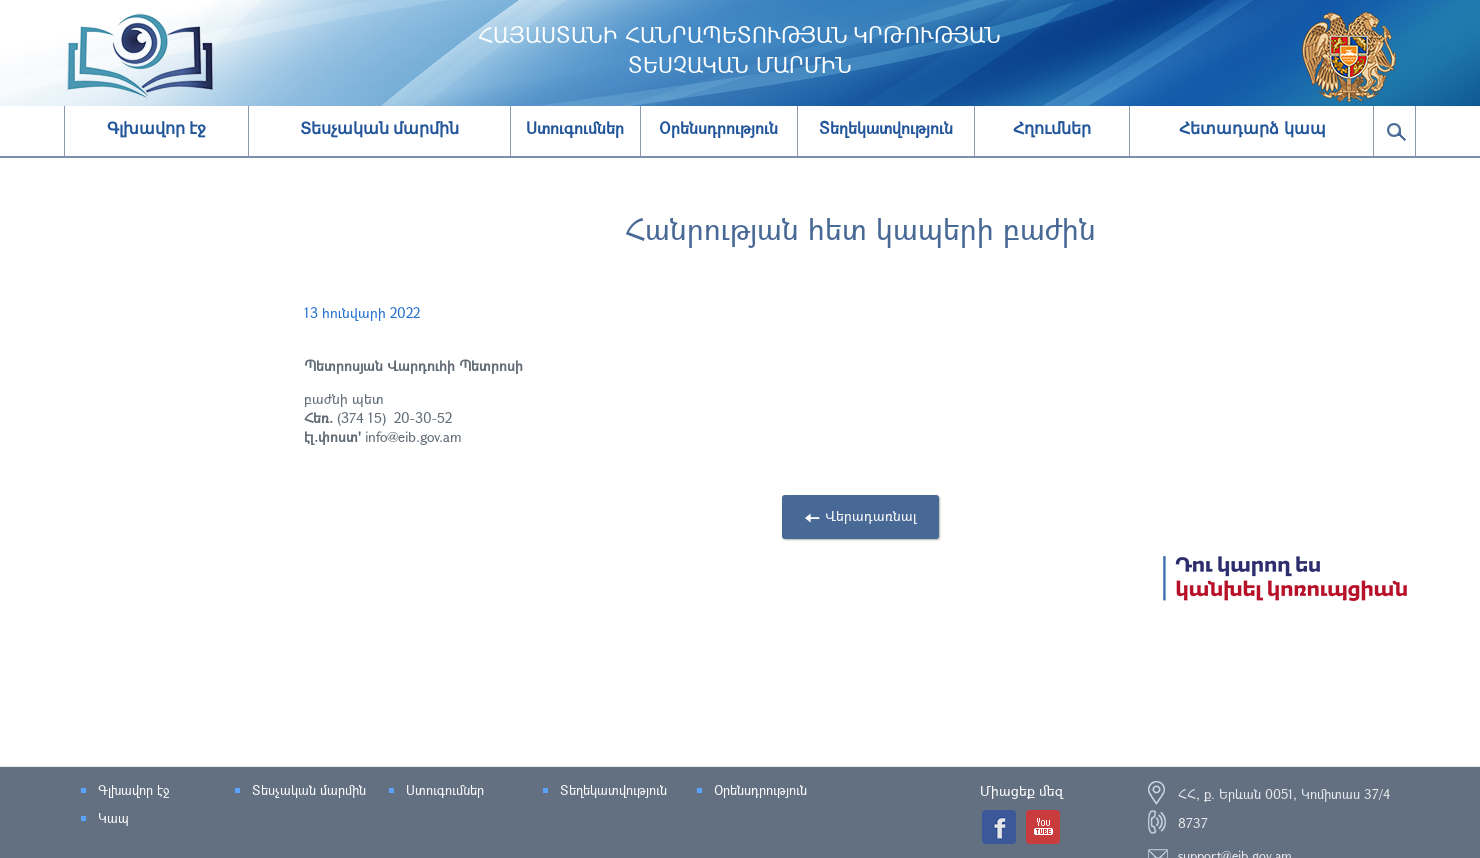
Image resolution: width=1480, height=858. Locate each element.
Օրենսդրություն (760, 790)
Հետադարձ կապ (1252, 128)
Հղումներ (1052, 128)
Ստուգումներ (445, 790)
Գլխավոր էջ (156, 128)
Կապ (113, 818)
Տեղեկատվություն (613, 790)
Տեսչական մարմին (379, 128)
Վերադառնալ (871, 515)
